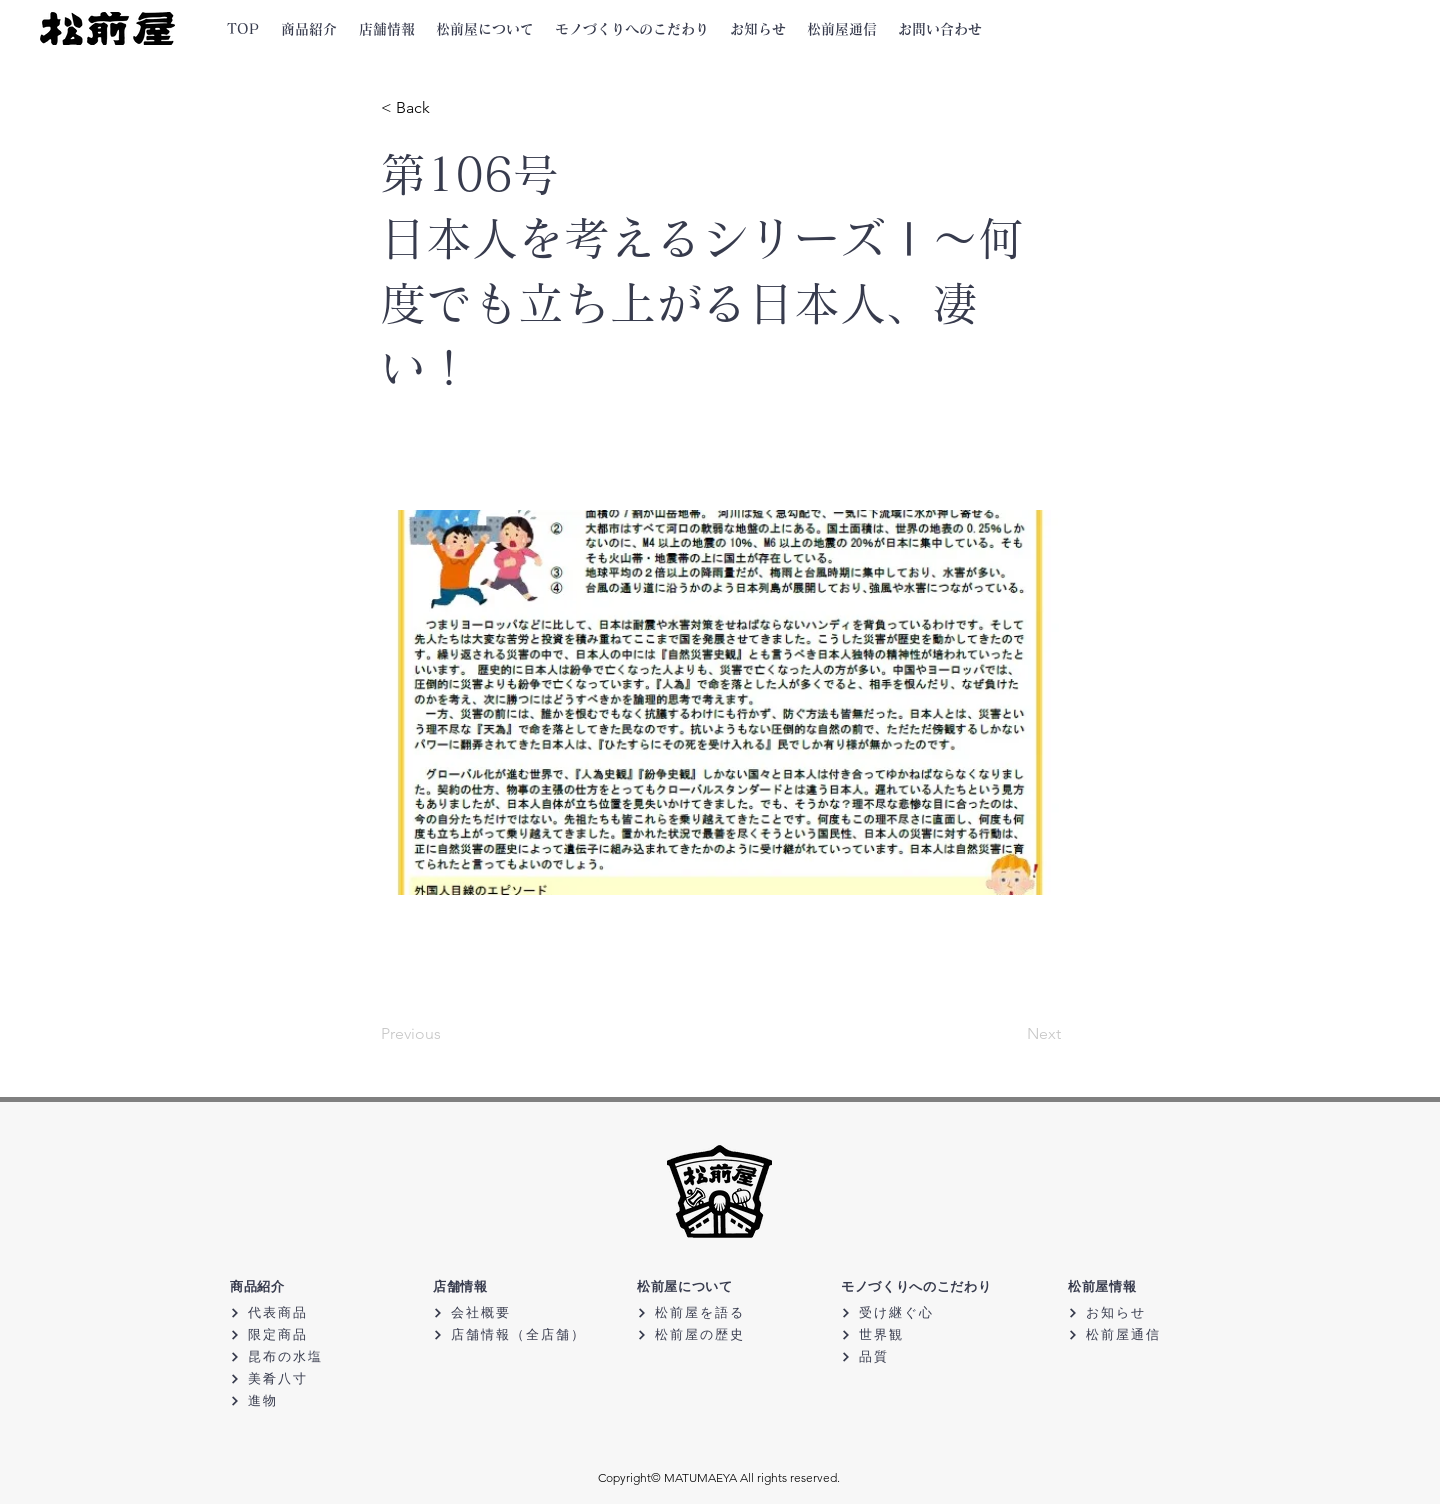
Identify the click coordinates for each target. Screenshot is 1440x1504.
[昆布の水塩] (300, 1356)
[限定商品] (300, 1334)
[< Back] (447, 108)
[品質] (911, 1356)
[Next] (1011, 1035)
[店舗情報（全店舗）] (512, 1334)
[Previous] (447, 1035)
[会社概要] (503, 1312)
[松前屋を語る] (707, 1312)
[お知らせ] (1138, 1312)
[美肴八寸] (300, 1378)
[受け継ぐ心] (911, 1312)
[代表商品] (300, 1312)
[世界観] (911, 1334)
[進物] (300, 1400)
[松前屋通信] (1138, 1334)
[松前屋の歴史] (707, 1334)
